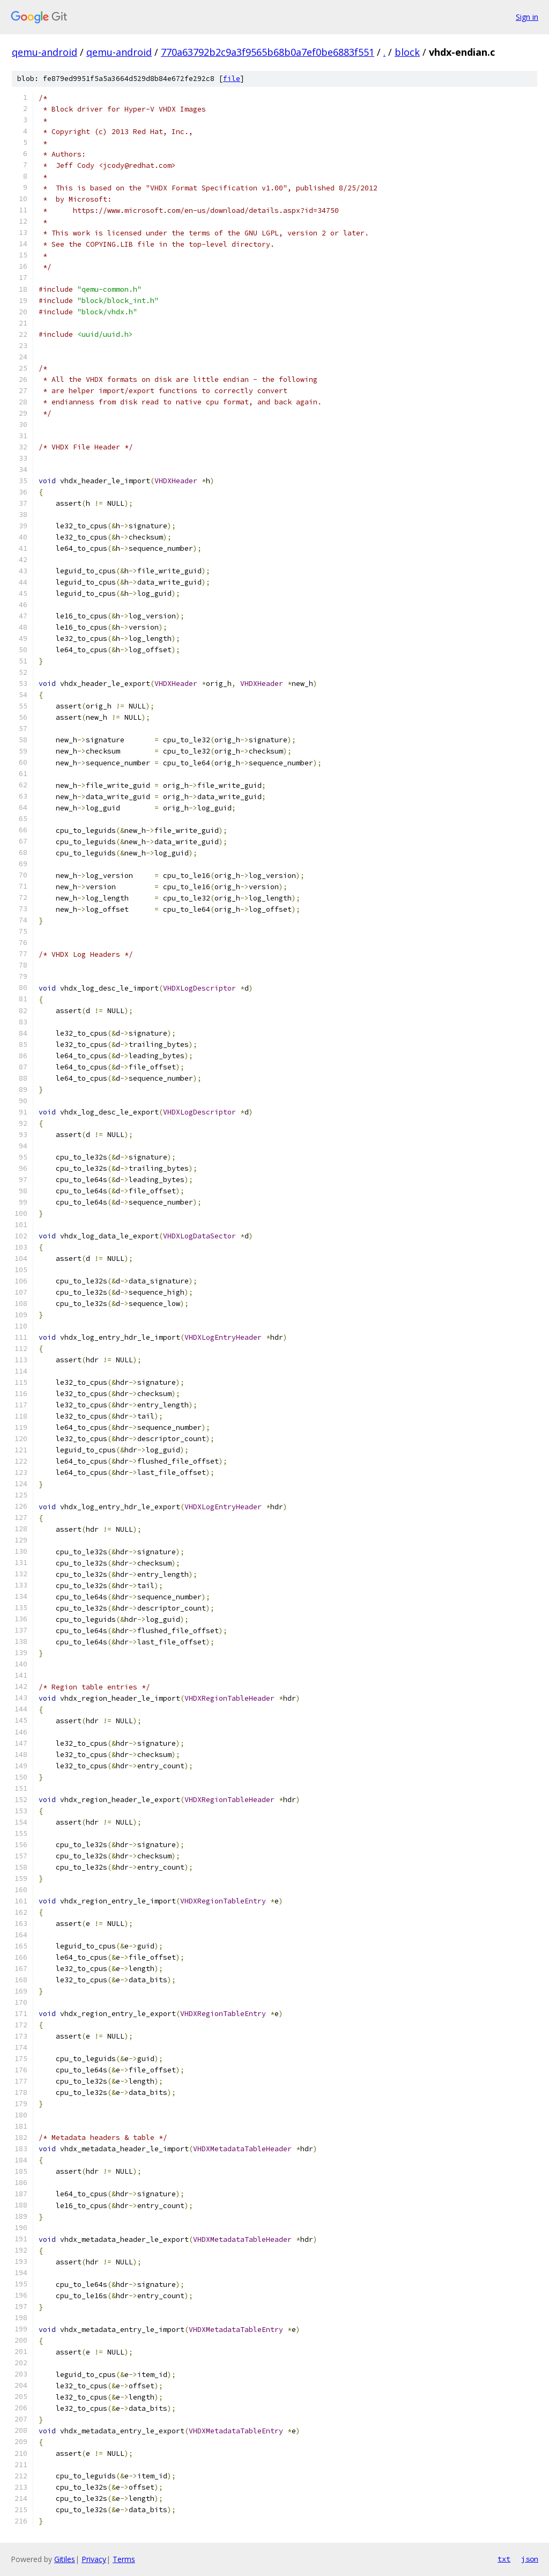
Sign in (527, 17)
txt (504, 2559)
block (407, 52)
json (529, 2559)
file (231, 78)
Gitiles (64, 2559)
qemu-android (44, 52)
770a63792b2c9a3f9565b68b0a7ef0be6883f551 (267, 52)
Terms (124, 2559)
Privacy (93, 2559)
